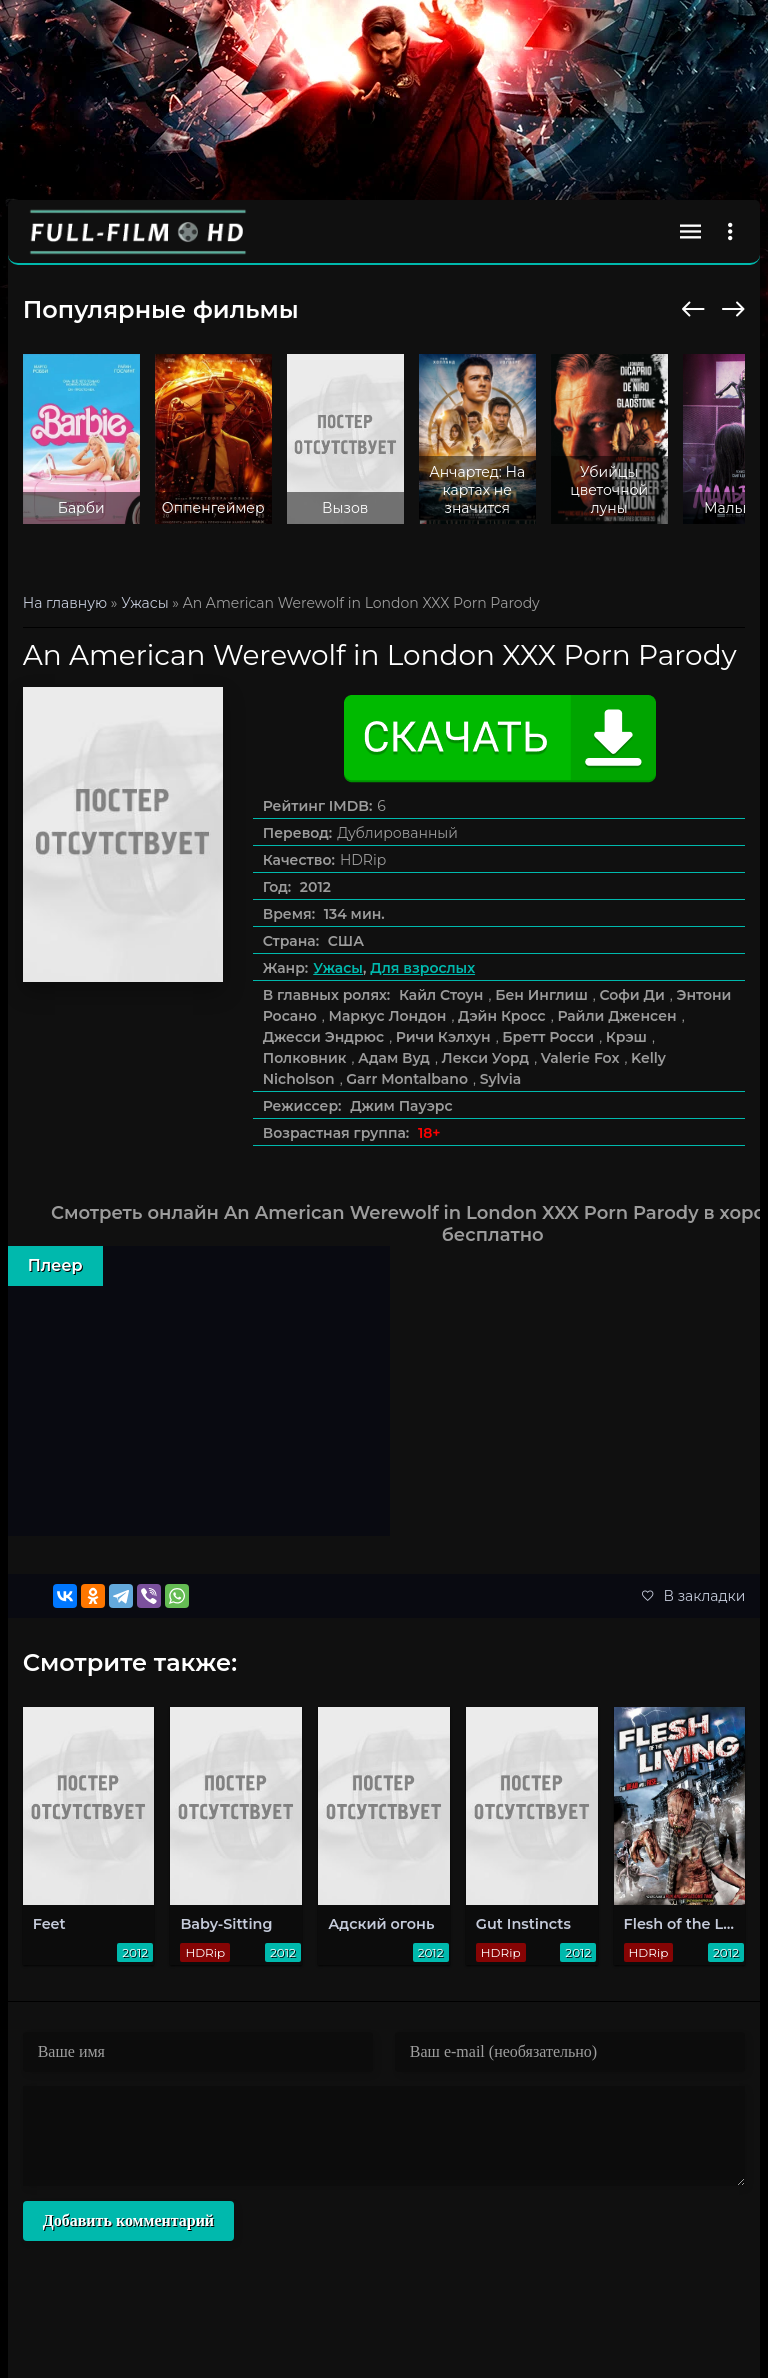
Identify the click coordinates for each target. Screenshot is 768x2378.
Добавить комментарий (128, 2220)
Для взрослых (422, 968)
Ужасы (338, 968)
